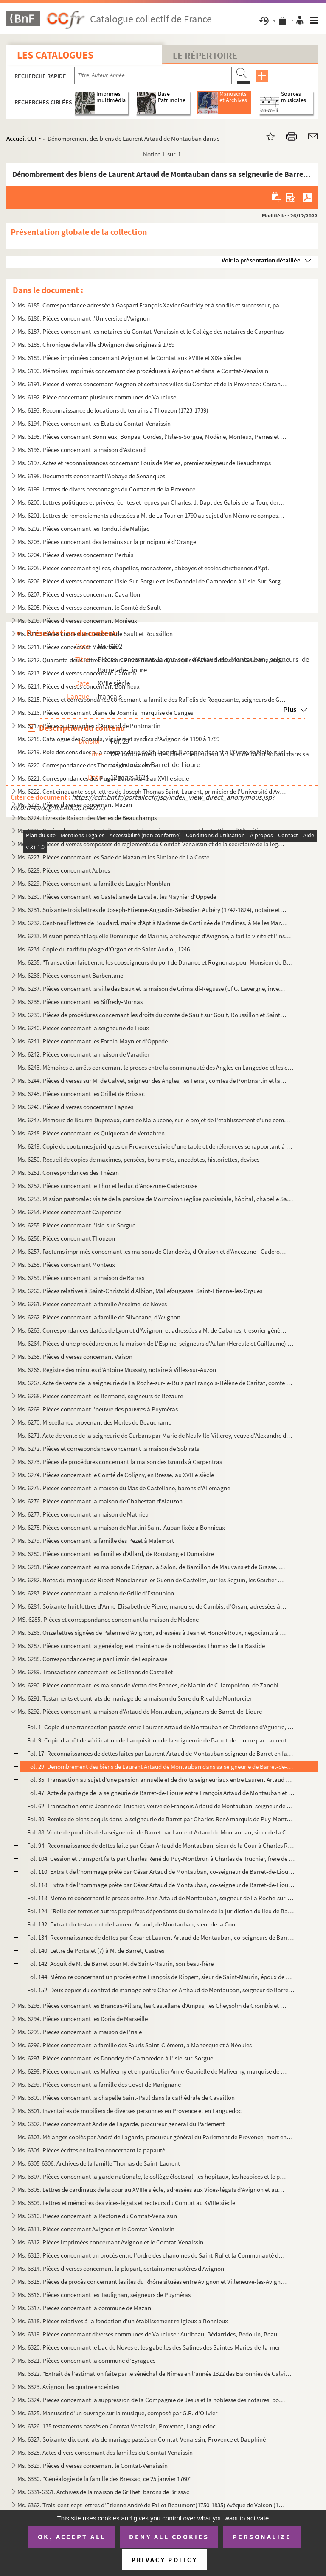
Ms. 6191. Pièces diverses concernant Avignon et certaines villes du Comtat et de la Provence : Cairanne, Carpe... (152, 384)
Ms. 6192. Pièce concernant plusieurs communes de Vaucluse (96, 397)
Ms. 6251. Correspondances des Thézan (68, 1172)
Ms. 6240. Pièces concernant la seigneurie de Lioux (83, 1028)
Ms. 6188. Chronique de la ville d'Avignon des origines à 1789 (95, 344)
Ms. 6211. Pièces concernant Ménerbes (67, 647)
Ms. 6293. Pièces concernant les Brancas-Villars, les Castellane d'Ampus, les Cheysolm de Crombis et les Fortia (152, 2006)
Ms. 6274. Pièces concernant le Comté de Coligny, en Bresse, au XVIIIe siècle (115, 1475)
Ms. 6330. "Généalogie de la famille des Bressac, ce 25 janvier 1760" (104, 2479)
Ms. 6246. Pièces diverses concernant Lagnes (75, 1107)
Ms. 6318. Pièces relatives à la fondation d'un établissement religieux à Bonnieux (122, 2321)
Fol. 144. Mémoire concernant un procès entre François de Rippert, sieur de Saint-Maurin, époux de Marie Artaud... (161, 1977)
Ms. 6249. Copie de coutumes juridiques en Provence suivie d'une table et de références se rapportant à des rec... (155, 1146)
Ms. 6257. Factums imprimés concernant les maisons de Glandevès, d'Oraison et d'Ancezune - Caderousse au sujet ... (152, 1251)
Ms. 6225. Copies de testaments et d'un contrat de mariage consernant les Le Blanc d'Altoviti (137, 831)
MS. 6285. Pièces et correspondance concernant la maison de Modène (108, 1619)
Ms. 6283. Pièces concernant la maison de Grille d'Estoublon (95, 1593)
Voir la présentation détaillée (261, 260)
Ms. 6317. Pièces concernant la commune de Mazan (84, 2308)
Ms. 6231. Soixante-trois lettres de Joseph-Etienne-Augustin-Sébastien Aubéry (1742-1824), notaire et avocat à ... (152, 910)
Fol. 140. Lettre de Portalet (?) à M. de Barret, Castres (95, 1950)
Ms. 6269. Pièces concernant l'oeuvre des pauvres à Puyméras (97, 1409)
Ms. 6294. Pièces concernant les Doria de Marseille (82, 2019)
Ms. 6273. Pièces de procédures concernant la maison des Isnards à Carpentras (119, 1462)
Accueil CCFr (23, 138)
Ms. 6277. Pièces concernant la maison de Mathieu (83, 1514)
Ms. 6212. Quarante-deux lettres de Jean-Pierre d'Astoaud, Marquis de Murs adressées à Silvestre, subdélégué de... (152, 660)
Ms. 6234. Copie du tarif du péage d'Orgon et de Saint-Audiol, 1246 (103, 949)
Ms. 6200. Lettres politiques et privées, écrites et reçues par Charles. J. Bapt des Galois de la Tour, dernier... (152, 502)
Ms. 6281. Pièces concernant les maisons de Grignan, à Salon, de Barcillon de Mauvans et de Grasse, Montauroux (152, 1567)
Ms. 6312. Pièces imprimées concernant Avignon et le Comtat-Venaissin (110, 2242)
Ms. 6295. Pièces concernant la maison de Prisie (79, 2032)
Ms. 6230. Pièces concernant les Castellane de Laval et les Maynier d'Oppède (116, 896)
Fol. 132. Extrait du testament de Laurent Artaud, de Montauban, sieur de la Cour (132, 1924)
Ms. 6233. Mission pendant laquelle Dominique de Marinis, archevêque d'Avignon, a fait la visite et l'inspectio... (155, 936)
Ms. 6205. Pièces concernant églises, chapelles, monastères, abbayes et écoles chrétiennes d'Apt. (143, 568)
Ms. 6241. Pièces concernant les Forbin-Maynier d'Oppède (92, 1041)
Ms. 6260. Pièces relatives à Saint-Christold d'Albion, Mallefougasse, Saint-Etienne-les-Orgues (139, 1291)
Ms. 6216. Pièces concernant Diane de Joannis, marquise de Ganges (105, 712)
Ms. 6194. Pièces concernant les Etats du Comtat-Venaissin (94, 423)
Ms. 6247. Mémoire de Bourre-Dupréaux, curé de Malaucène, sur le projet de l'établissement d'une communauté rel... (155, 1120)
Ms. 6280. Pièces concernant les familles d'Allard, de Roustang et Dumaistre (115, 1554)
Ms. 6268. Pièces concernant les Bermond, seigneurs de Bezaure (100, 1396)
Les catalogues (55, 54)
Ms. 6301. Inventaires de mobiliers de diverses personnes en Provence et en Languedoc (129, 2111)
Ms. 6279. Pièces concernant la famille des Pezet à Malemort (95, 1540)
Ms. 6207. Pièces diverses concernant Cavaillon (78, 594)
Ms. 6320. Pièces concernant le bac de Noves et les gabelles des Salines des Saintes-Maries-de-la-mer (148, 2347)
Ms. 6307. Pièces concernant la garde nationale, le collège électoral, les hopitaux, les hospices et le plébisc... (152, 2176)
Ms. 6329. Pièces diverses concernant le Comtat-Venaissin (92, 2466)
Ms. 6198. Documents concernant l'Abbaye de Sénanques (91, 476)
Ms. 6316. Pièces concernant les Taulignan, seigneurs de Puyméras (104, 2295)
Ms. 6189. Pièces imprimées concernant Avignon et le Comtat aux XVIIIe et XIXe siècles (129, 358)
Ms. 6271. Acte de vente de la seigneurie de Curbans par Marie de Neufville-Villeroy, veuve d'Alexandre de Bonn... (155, 1435)
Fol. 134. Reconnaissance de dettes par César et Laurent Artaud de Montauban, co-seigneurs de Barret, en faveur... (161, 1937)
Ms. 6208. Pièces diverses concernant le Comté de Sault (89, 607)
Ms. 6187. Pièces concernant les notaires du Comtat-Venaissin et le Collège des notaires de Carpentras (150, 331)
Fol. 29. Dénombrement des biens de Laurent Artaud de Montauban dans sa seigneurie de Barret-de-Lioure (161, 1766)
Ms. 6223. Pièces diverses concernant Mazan (74, 804)
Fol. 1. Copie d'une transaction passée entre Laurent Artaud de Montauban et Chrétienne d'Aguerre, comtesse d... (161, 1727)
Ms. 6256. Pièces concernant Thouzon (66, 1238)
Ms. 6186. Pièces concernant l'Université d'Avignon (83, 318)
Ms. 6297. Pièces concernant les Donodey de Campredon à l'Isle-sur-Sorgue (115, 2058)
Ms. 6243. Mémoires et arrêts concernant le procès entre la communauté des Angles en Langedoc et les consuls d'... (155, 1067)
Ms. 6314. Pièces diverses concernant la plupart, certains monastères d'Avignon (120, 2268)
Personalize (262, 2536)
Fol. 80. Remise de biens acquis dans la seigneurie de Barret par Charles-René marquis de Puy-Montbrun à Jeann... (161, 1819)
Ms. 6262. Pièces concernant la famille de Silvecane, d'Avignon (98, 1317)
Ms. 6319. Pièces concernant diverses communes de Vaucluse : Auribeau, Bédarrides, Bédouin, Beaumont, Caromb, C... (152, 2334)
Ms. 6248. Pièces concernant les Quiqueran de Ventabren (91, 1133)
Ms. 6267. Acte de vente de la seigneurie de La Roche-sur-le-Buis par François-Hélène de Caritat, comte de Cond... (155, 1383)
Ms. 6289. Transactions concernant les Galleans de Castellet (95, 1672)
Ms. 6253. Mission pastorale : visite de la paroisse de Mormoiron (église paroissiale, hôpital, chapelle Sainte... (155, 1199)
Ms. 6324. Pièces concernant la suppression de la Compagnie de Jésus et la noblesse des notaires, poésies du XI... (152, 2400)
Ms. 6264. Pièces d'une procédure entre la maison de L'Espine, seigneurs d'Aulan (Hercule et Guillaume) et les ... (155, 1343)
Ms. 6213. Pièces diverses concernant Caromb (76, 673)
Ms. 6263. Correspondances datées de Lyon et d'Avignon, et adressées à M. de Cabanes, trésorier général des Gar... (152, 1330)
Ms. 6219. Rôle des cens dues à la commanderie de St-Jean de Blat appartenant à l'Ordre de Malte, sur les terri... (155, 752)
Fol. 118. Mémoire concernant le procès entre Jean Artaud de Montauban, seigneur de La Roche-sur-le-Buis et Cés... (161, 1898)
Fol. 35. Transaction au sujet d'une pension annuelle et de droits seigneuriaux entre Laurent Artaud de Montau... (161, 1780)
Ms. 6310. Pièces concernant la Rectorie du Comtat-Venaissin (97, 2216)
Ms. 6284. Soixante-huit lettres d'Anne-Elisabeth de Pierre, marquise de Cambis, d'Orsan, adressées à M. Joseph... (152, 1606)
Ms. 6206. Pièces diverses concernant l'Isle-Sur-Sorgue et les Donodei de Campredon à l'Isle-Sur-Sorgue (152, 581)
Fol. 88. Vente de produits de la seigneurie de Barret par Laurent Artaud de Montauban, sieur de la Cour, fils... (161, 1832)
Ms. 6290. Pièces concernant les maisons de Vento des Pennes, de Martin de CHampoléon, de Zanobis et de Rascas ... (152, 1685)
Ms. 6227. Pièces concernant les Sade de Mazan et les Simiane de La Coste (113, 857)
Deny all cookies (169, 2536)
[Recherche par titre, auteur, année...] (153, 75)
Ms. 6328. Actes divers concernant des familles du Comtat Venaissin (105, 2452)
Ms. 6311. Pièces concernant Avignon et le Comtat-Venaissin (95, 2229)
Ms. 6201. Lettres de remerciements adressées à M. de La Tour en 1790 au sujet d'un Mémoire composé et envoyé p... (152, 515)
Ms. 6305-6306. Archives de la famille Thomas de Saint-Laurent (98, 2163)
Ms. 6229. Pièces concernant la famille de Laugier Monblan (93, 883)
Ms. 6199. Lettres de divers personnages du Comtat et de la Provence (106, 489)
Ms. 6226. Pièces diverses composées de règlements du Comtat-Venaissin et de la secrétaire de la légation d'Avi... (152, 844)
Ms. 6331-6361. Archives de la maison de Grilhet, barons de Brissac (103, 2492)
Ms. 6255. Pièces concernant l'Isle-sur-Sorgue (76, 1225)
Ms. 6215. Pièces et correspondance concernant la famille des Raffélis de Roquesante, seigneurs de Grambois (152, 699)
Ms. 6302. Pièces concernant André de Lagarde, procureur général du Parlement (121, 2124)
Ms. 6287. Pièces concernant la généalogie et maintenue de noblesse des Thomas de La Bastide (141, 1646)
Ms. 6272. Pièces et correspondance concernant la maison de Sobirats (108, 1448)
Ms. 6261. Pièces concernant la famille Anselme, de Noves (92, 1304)
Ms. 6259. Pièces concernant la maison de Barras (80, 1278)
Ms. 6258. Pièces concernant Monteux (66, 1264)
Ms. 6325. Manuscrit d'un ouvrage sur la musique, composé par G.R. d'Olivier (117, 2413)
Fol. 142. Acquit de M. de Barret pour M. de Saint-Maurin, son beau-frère (120, 1964)
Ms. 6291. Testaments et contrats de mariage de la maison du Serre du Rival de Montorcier (134, 1698)
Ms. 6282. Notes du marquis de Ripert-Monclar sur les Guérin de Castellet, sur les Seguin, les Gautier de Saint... (152, 1580)
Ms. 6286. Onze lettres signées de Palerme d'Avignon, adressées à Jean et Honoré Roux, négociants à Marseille (152, 1632)
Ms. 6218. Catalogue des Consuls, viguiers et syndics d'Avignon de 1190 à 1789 (118, 739)
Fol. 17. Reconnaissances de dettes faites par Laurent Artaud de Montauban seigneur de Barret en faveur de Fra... (161, 1753)
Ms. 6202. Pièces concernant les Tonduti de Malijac (83, 528)
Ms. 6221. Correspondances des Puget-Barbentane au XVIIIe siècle (103, 778)
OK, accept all (72, 2536)
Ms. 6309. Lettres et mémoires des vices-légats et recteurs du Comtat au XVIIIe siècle (126, 2203)
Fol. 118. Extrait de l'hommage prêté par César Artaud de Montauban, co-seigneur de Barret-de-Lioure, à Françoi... (161, 1885)
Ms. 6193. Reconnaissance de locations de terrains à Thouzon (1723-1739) (112, 410)
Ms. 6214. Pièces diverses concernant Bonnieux (78, 686)
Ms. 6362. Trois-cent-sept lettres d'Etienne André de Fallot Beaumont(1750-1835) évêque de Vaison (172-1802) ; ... (152, 2505)
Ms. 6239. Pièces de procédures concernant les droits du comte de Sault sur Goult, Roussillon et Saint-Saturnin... (152, 1015)
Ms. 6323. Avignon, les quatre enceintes (68, 2387)
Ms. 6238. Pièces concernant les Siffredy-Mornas (80, 1002)
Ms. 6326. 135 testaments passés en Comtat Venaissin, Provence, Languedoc (116, 2426)
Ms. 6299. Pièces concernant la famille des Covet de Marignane (99, 2084)
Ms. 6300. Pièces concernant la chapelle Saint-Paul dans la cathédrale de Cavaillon (126, 2098)
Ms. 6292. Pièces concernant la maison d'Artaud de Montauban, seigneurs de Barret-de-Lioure (139, 1711)
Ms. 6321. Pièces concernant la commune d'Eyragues (86, 2360)
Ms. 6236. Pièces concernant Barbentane (70, 975)
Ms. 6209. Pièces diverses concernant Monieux (77, 620)
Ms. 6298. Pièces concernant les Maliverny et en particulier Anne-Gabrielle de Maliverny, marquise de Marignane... (152, 2071)
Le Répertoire (205, 55)
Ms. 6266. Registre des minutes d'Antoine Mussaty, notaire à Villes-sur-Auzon (116, 1370)
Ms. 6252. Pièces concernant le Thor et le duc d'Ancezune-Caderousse (107, 1186)
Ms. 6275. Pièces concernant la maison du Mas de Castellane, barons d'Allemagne (123, 1488)
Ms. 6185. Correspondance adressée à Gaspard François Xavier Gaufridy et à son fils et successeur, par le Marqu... (152, 305)
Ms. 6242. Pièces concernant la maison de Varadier (83, 1054)
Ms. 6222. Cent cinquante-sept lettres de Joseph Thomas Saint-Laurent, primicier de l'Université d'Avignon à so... (152, 791)
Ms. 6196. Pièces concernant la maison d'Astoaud (81, 450)
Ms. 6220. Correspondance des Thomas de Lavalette (84, 765)
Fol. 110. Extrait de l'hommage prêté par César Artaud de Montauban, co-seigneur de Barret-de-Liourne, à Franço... (161, 1872)
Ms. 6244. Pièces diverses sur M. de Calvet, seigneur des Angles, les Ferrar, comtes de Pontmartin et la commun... (152, 1080)
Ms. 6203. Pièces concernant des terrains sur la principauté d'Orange (106, 542)
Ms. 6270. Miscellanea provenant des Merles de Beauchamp (94, 1422)
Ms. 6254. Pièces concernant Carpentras (69, 1212)
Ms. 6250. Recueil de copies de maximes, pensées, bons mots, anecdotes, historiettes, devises (138, 1159)
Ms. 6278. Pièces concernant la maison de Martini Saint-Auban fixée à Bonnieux (121, 1527)
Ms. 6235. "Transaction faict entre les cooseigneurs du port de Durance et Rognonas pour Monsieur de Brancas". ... (155, 962)
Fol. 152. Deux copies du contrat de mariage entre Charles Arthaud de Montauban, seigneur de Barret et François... (161, 1990)
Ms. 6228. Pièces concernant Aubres (63, 870)
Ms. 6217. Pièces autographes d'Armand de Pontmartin (88, 726)
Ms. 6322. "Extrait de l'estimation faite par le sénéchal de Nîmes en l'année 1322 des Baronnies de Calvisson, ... (155, 2374)
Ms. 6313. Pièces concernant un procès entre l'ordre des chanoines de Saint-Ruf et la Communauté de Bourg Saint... (152, 2255)
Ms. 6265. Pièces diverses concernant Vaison (74, 1356)
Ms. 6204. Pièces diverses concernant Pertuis (75, 555)
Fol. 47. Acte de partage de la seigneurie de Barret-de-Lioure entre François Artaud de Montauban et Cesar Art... (161, 1793)
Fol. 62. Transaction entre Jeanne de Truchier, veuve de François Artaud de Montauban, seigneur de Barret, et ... (161, 1806)
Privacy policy (164, 2560)
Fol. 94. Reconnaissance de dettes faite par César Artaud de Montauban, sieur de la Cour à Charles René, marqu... (161, 1845)
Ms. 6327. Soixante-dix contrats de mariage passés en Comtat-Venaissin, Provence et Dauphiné (141, 2439)
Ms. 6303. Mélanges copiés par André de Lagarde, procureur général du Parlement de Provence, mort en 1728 (155, 2137)
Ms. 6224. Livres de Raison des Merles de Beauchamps (87, 818)
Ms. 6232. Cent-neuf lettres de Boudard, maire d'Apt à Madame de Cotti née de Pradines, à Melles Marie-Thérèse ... (152, 923)
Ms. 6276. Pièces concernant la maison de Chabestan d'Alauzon (100, 1501)
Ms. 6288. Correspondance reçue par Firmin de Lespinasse (92, 1659)
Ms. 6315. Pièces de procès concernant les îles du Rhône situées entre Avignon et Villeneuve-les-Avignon (152, 2282)
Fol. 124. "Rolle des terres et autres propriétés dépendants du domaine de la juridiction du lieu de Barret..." (161, 1911)
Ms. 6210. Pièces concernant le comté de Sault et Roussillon (95, 634)
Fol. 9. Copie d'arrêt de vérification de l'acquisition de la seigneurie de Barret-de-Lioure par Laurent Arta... (161, 1740)
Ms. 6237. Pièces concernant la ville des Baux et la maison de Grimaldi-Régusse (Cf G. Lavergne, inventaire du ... (152, 988)
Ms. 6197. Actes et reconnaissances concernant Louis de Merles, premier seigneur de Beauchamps (144, 463)
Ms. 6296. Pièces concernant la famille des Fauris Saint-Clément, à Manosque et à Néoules (134, 2045)
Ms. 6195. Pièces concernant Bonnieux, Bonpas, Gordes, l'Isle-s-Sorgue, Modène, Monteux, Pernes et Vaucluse (152, 436)
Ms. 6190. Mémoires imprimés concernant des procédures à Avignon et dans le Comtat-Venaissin (142, 371)
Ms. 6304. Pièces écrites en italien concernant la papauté (91, 2150)
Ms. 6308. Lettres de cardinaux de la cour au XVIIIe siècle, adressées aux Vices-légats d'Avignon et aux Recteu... (152, 2190)
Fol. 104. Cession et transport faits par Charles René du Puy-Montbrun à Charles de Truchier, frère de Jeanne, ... (161, 1858)
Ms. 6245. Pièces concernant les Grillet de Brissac (81, 1094)
